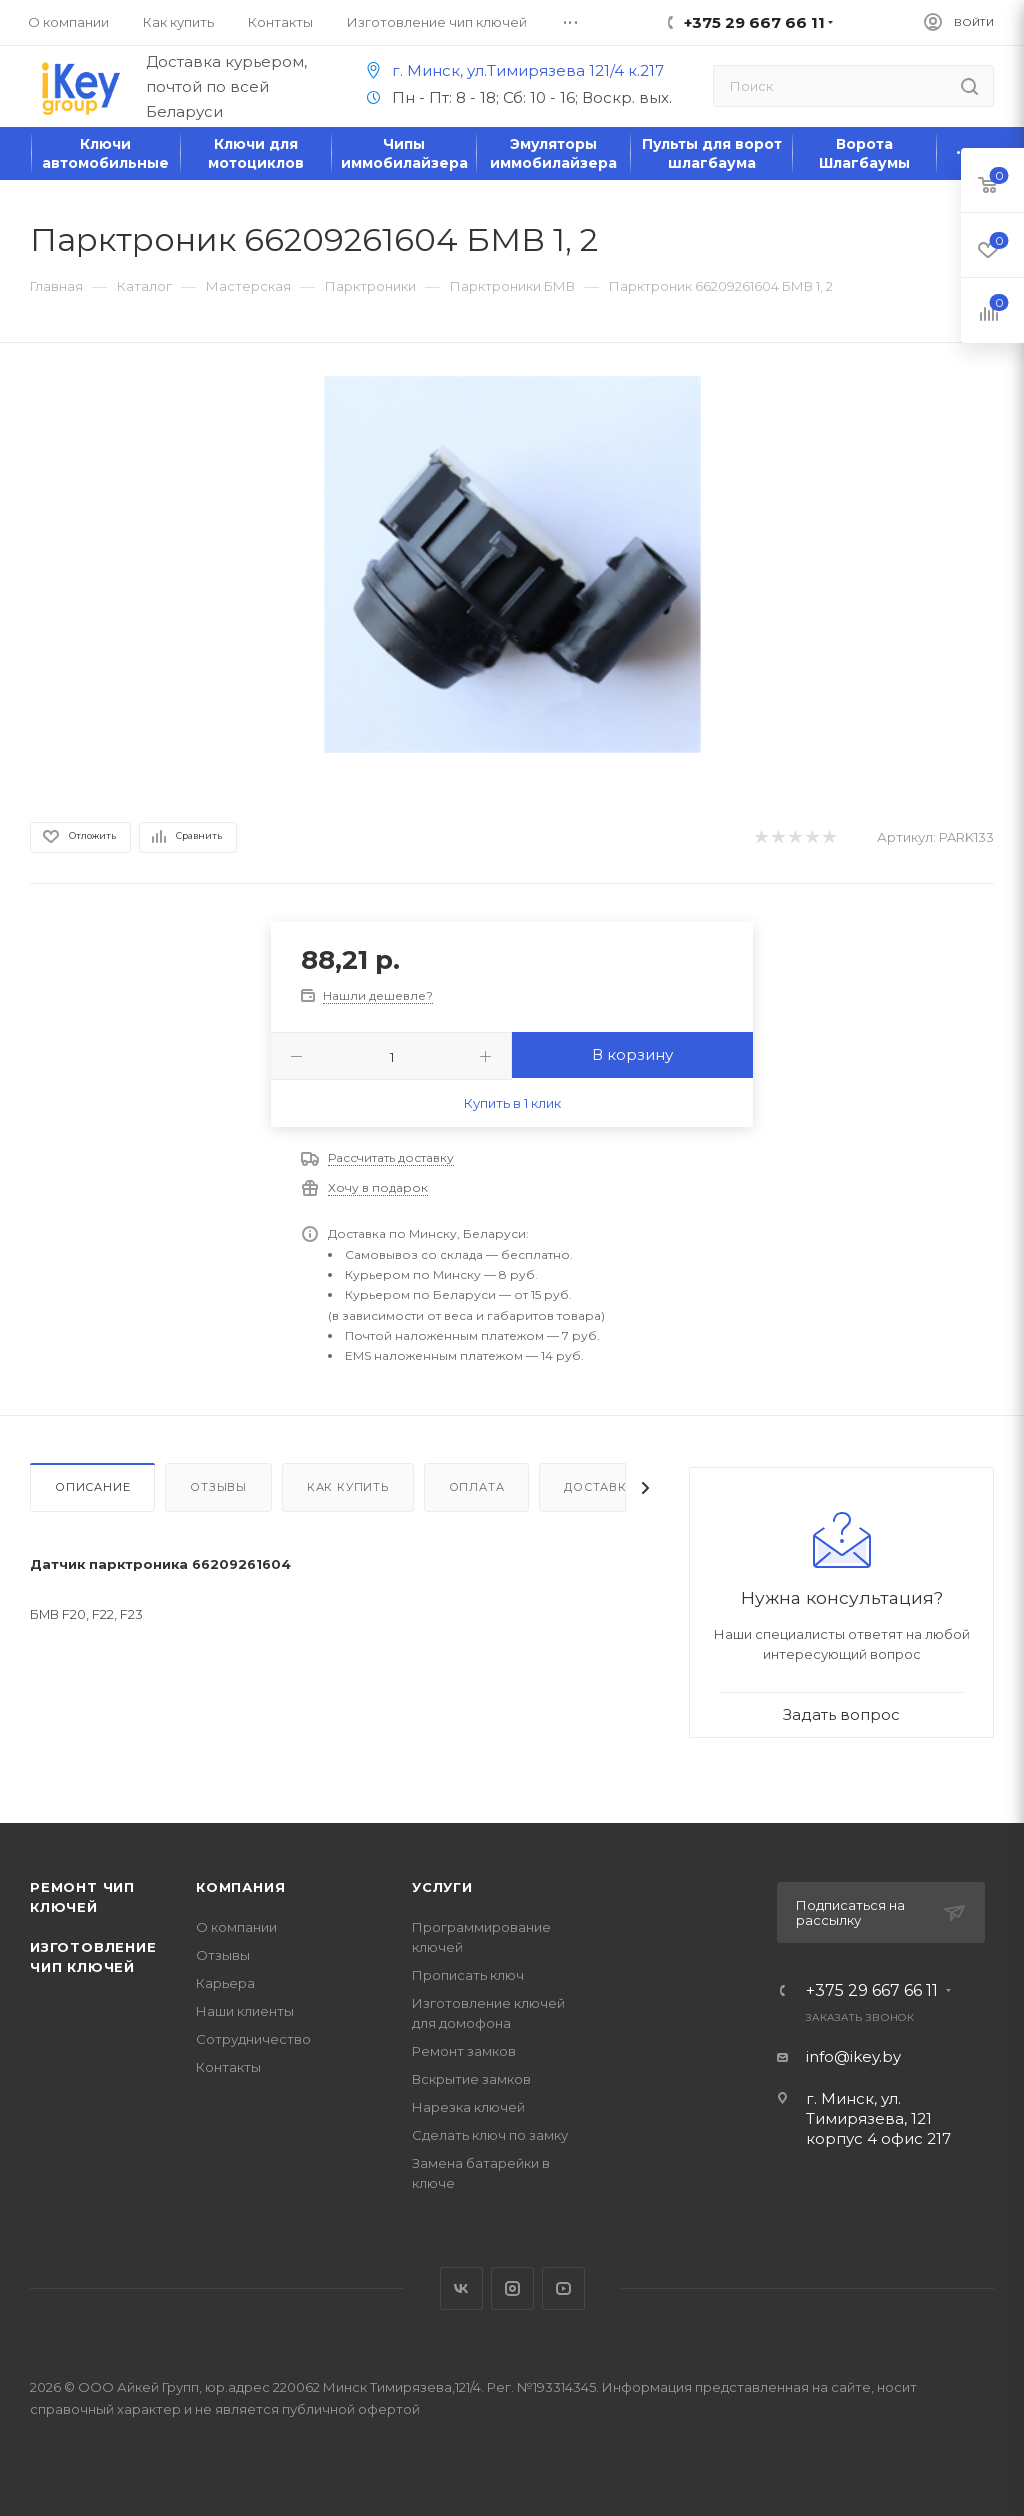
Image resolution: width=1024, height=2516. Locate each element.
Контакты (228, 2067)
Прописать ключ (468, 1975)
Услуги (442, 1887)
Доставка (599, 1487)
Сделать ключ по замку (490, 2135)
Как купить (348, 1487)
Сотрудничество (253, 2039)
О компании (236, 1927)
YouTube (563, 2288)
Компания (240, 1887)
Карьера (225, 1983)
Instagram (512, 2288)
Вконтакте (461, 2288)
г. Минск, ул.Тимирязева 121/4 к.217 (512, 70)
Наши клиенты (245, 2011)
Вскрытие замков (471, 2079)
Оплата (477, 1487)
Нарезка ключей (468, 2107)
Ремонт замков (464, 2051)
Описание (92, 1487)
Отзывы (218, 1487)
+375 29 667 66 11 (872, 1991)
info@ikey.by (853, 2056)
